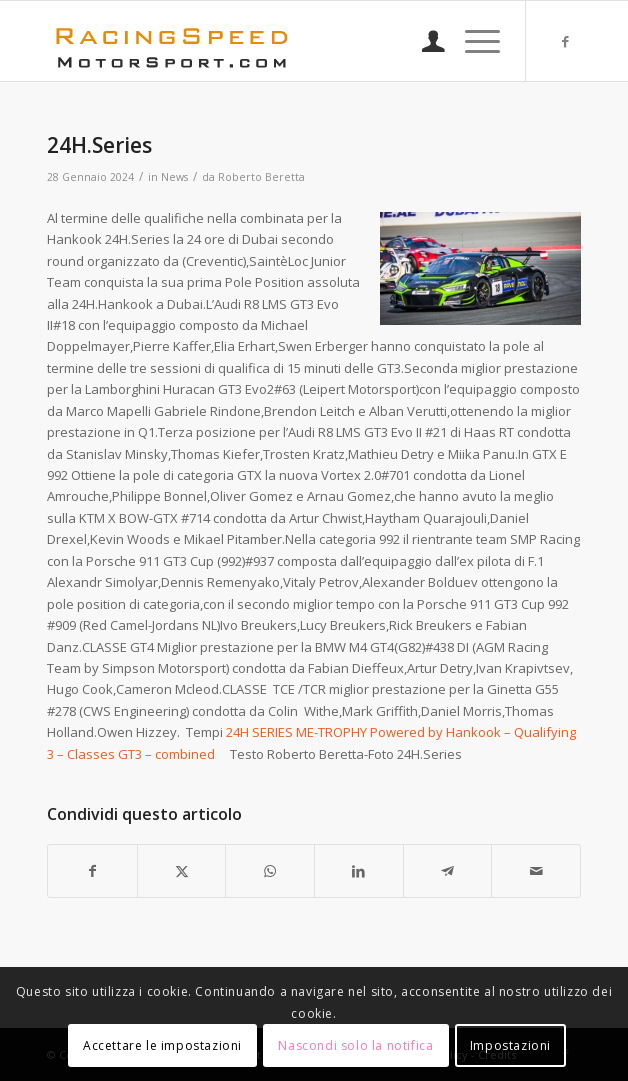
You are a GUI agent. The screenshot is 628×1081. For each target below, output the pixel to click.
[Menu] (472, 41)
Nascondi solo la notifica (355, 1045)
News (174, 177)
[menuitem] (423, 41)
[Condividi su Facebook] (92, 871)
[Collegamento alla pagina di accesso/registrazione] (423, 41)
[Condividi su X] (182, 871)
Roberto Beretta (261, 177)
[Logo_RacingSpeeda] (260, 41)
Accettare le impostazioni (162, 1045)
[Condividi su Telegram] (448, 871)
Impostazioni (510, 1045)
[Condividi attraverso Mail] (536, 871)
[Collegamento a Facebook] (566, 41)
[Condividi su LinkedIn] (359, 871)
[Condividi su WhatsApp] (270, 871)
